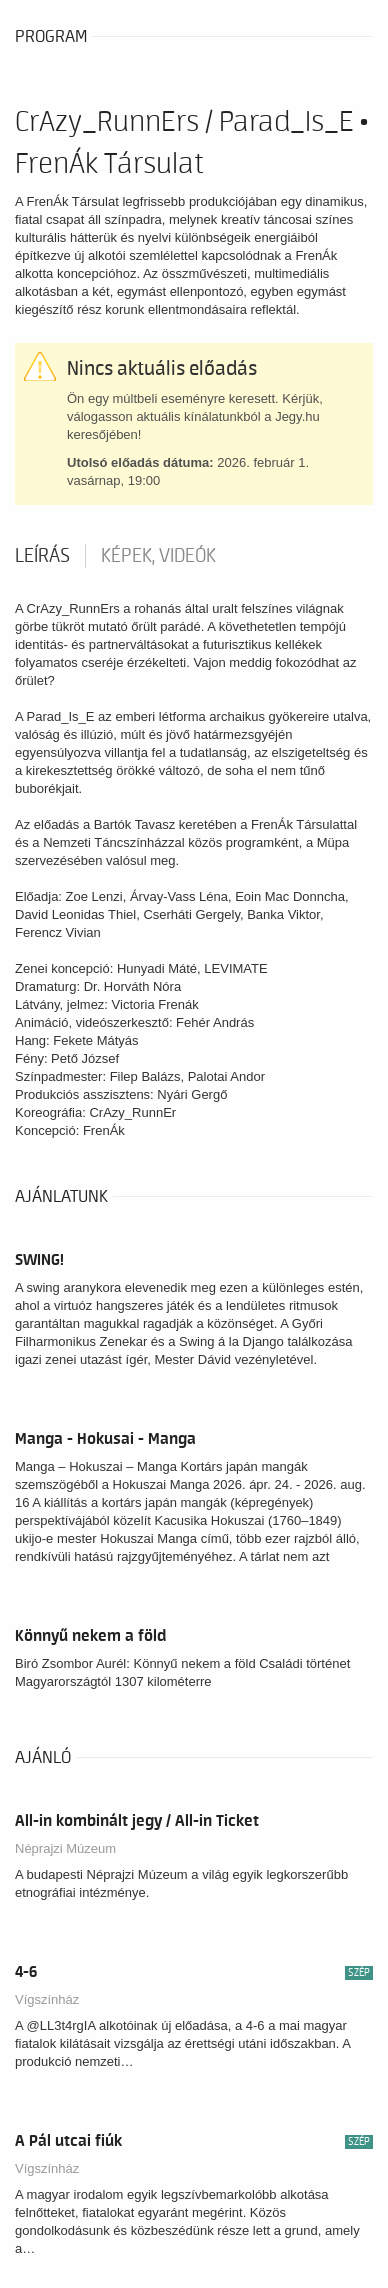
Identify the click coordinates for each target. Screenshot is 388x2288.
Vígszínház (47, 1999)
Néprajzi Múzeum (65, 1848)
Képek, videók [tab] (158, 556)
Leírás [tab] (42, 556)
